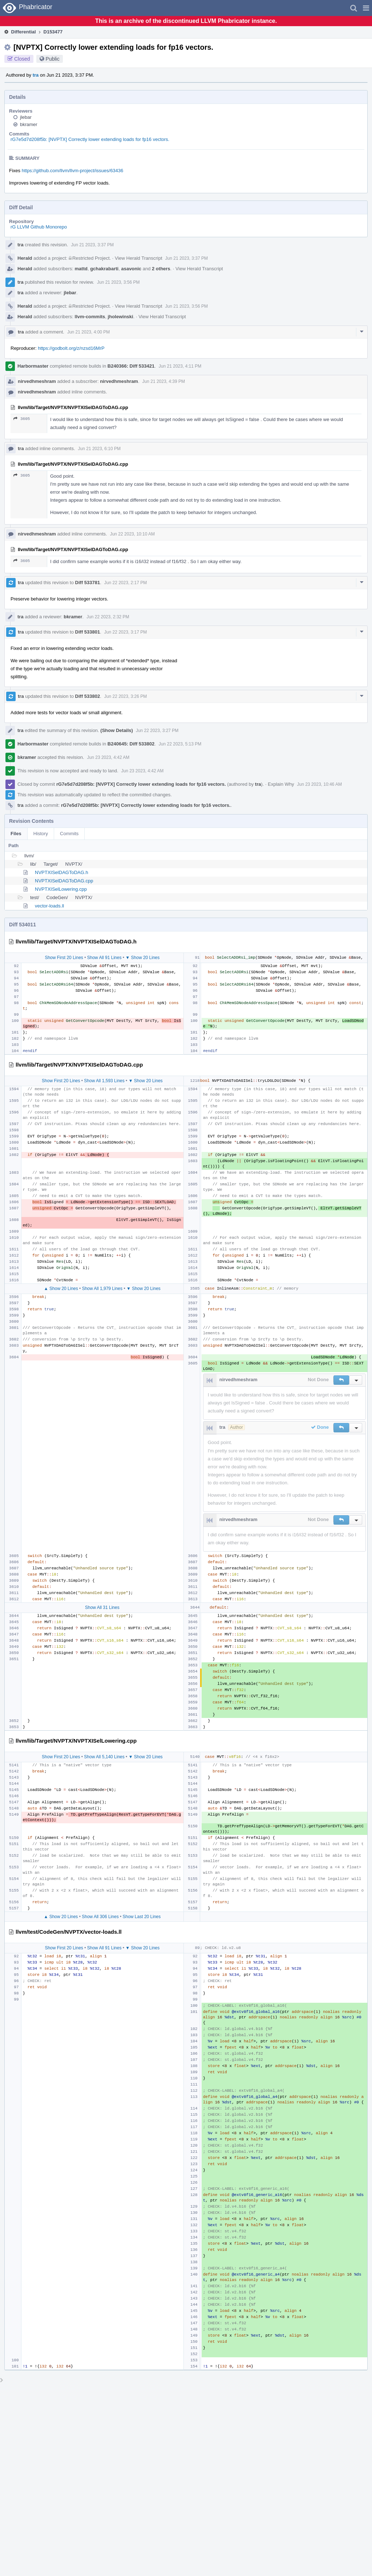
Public (53, 59)
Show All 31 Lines (102, 1607)
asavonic (131, 268)
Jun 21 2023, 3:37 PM (92, 244)
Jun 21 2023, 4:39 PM (163, 381)
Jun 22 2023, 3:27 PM (157, 730)
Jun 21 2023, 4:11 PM (180, 366)
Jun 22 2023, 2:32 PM (107, 616)
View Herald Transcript (138, 258)
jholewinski (120, 316)
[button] (366, 8)
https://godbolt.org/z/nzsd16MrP (71, 348)
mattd (81, 268)
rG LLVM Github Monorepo (39, 227)
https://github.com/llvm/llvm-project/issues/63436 (73, 170)
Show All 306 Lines (100, 1916)
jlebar (26, 117)
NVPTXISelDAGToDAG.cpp (64, 880)
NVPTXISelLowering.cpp (61, 889)
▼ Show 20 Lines (142, 957)
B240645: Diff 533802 (131, 744)
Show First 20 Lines (64, 957)
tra (36, 75)
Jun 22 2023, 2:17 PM (125, 582)
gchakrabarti (104, 268)
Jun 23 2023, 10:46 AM (319, 784)
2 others (161, 268)
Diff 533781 (87, 582)
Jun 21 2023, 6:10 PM (99, 448)
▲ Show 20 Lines (61, 1288)
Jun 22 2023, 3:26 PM (125, 696)
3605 (21, 418)
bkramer (28, 124)
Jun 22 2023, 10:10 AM (132, 534)
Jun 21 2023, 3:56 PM (118, 282)
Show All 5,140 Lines (104, 1756)
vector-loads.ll (49, 906)
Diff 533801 (87, 632)
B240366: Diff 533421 (131, 366)
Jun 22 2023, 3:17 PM (125, 632)
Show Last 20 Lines (142, 1916)
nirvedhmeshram (37, 381)
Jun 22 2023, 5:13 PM (180, 744)
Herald (24, 258)
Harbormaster (32, 366)
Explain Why (281, 784)
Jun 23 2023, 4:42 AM (108, 757)
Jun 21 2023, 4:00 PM (88, 332)
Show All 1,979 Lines (102, 1288)
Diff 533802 (87, 696)
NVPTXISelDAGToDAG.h (61, 872)
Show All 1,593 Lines (104, 1080)
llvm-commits (90, 316)
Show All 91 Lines (104, 957)
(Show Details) (116, 730)
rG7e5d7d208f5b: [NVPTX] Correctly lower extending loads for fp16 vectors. (90, 139)
